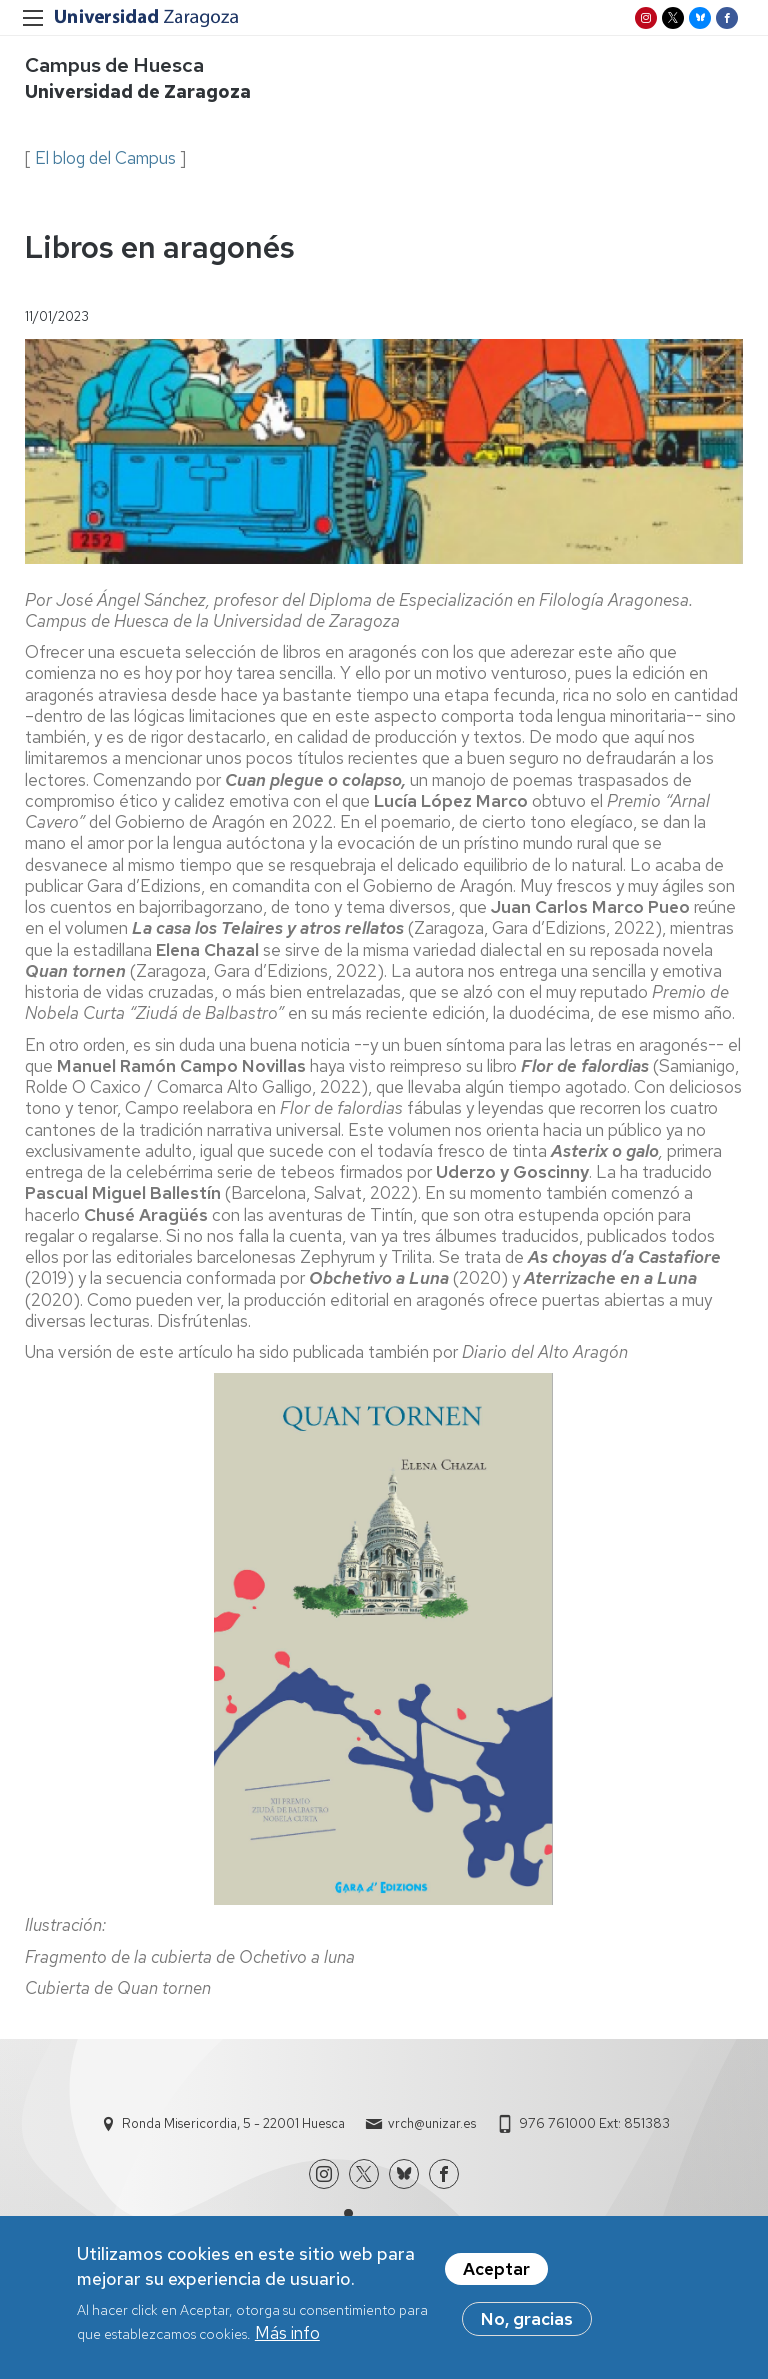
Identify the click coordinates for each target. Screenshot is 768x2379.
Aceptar (496, 2277)
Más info (287, 2340)
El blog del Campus (105, 158)
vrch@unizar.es (432, 2123)
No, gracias (527, 2327)
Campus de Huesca (114, 65)
